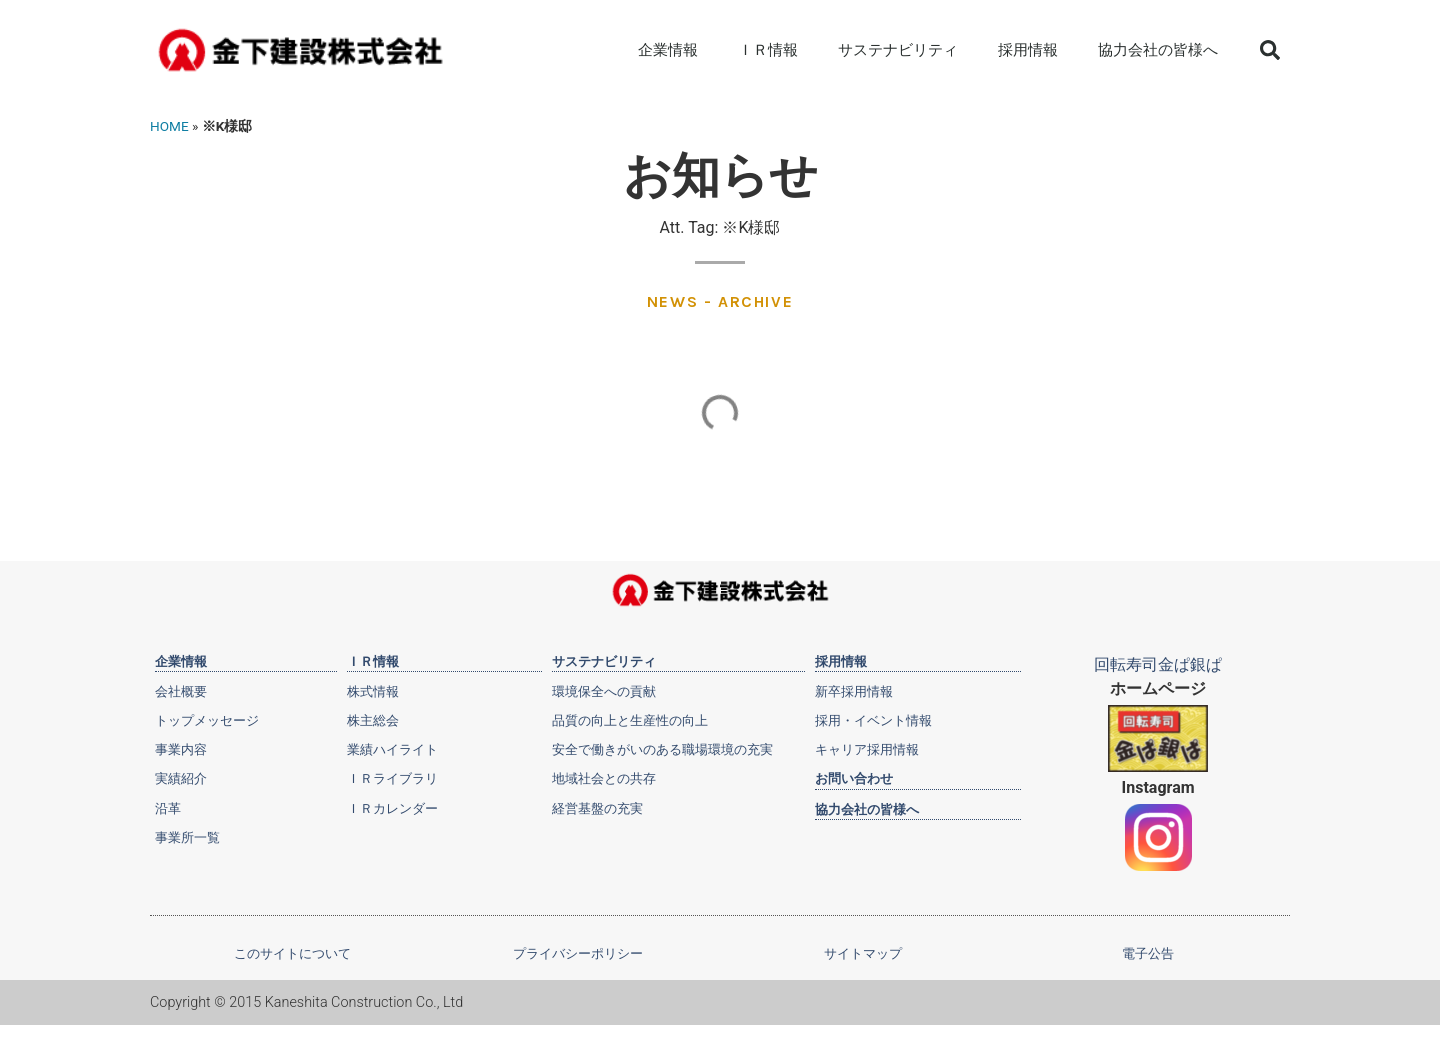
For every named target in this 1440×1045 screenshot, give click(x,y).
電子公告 (1148, 953)
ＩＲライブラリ (392, 778)
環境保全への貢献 (604, 691)
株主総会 (373, 720)
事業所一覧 (187, 837)
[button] (1270, 50)
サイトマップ (863, 953)
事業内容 (181, 749)
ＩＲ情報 (768, 50)
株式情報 (373, 691)
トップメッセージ (207, 720)
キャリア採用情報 (867, 749)
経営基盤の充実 (597, 808)
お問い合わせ (854, 778)
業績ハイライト (392, 749)
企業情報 (668, 50)
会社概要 (181, 691)
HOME (169, 126)
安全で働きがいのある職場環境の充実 (662, 749)
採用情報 (1028, 50)
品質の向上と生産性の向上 (630, 720)
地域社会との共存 (604, 778)
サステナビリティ (898, 50)
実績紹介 (181, 778)
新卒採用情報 (854, 691)
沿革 (168, 808)
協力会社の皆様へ (1158, 50)
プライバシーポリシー (578, 953)
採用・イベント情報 (873, 720)
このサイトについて (292, 953)
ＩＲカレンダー (392, 808)
